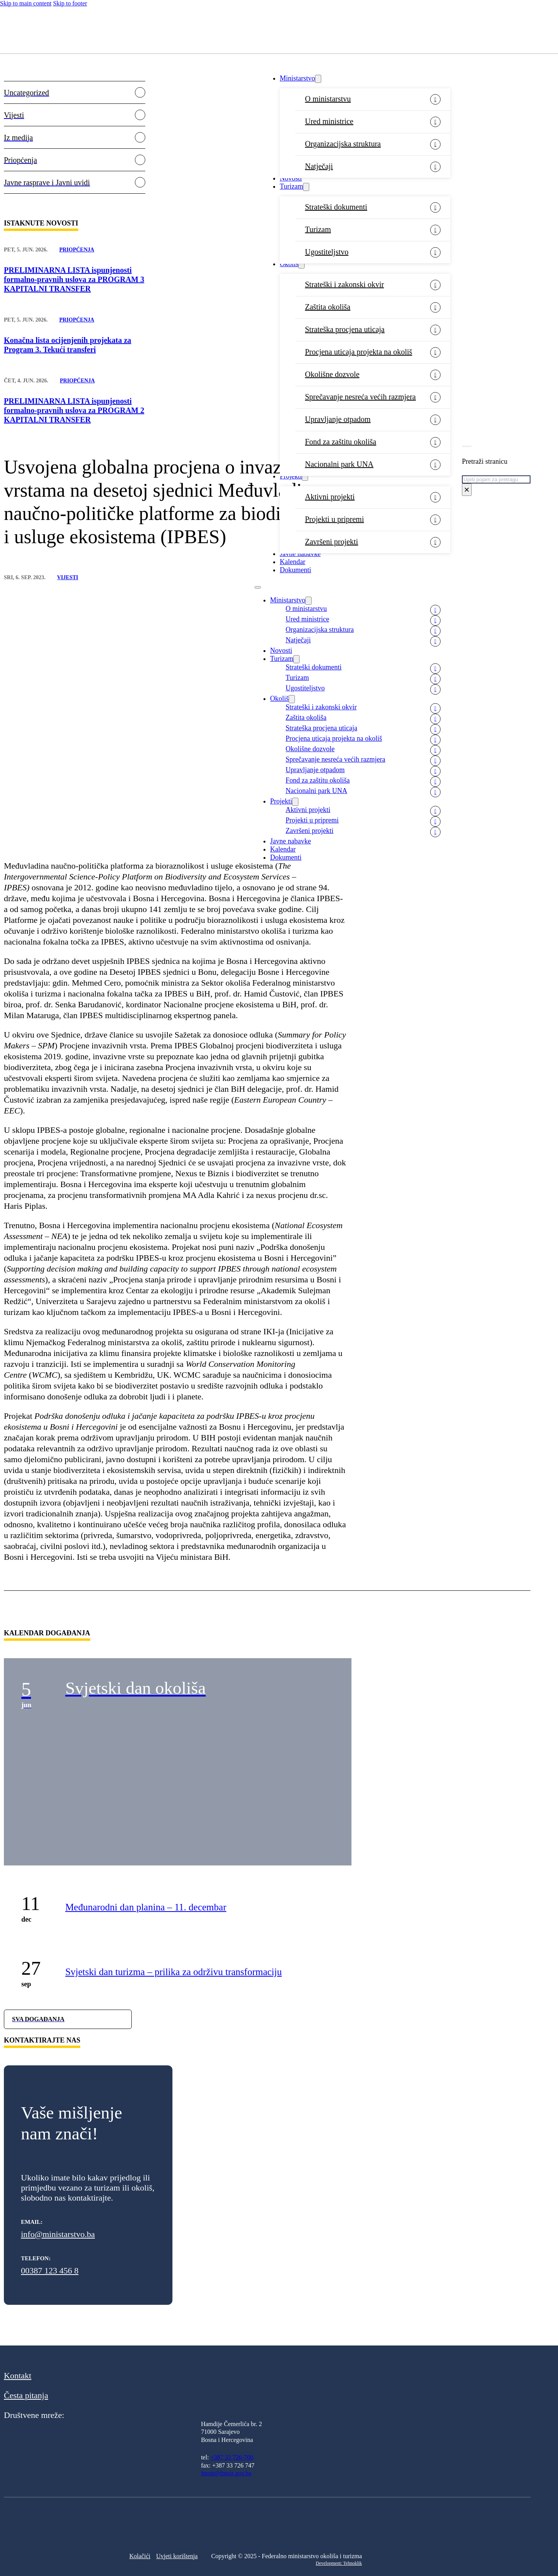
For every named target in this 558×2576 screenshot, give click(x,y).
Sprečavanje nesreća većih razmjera (360, 396)
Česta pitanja (26, 2395)
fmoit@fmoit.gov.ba (226, 2473)
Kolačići (139, 2556)
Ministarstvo (297, 78)
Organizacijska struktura (343, 143)
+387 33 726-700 (231, 2457)
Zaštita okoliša (327, 307)
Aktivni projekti (330, 496)
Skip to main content (26, 3)
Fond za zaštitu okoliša (340, 441)
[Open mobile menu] (258, 587)
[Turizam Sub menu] (306, 187)
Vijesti (67, 577)
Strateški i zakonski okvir (344, 284)
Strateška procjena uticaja (344, 329)
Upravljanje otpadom (337, 419)
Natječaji (319, 166)
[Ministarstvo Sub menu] (318, 79)
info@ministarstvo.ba (58, 2234)
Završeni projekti (331, 541)
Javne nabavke (300, 554)
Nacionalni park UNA (339, 464)
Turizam (291, 186)
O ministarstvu (328, 99)
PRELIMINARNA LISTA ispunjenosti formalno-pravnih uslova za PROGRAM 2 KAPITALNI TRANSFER (74, 410)
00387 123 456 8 (50, 2270)
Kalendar (292, 562)
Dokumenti (295, 570)
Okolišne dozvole (332, 374)
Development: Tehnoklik (339, 2563)
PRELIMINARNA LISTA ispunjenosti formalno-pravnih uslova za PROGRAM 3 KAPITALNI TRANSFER (74, 279)
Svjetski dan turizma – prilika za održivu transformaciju (173, 1972)
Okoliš (289, 264)
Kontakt (17, 2375)
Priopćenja (76, 250)
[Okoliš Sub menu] (301, 264)
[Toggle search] (467, 446)
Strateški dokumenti (336, 207)
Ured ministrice (329, 121)
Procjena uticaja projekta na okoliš (358, 352)
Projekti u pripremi (334, 519)
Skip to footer (70, 3)
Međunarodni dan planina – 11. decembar (145, 1907)
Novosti (291, 178)
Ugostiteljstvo (326, 252)
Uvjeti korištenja (177, 2556)
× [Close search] (466, 489)
